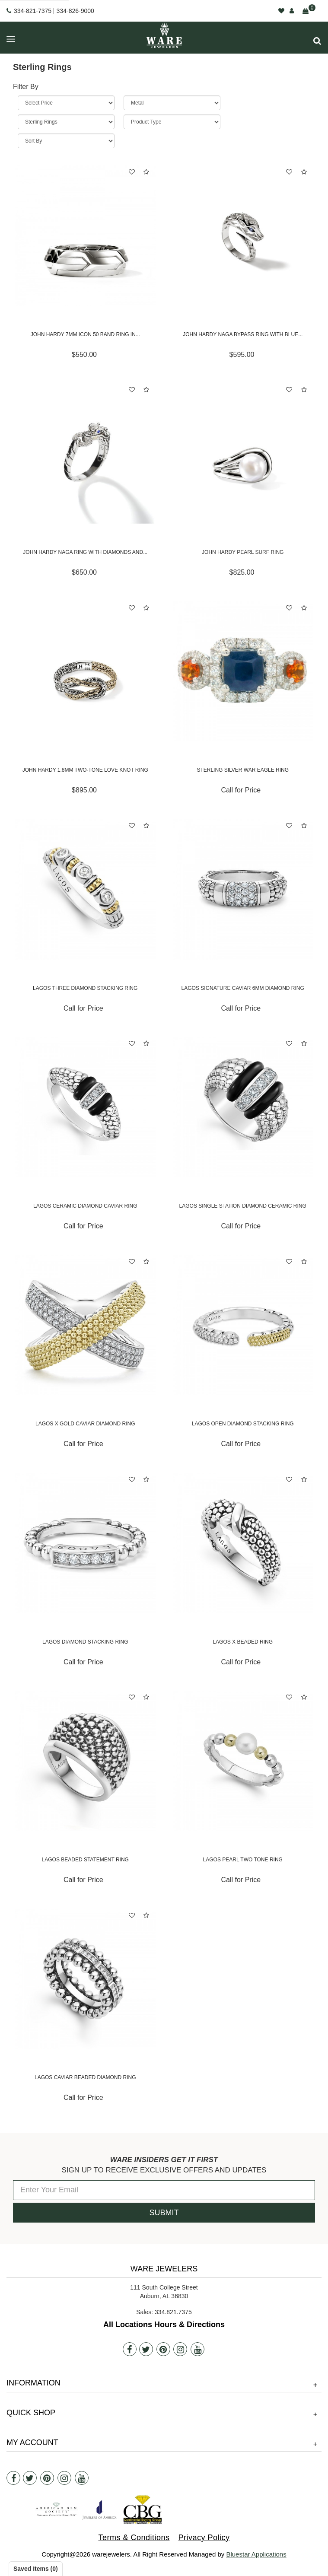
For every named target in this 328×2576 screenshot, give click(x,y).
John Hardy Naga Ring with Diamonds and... (85, 552)
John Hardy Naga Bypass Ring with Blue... (243, 334)
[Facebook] (130, 2349)
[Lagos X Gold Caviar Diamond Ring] (85, 1325)
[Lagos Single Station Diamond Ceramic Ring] (243, 1107)
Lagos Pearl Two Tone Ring (243, 1860)
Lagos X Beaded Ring (243, 1642)
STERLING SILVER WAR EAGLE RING (243, 770)
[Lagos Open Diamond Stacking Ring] (243, 1325)
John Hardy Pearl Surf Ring (242, 552)
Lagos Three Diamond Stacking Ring (85, 988)
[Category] (66, 121)
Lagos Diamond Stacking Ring (85, 1642)
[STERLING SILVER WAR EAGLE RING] (243, 671)
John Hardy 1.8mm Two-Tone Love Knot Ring (85, 770)
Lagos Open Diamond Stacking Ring (243, 1424)
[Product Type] (172, 121)
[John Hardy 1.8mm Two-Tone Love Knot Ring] (85, 671)
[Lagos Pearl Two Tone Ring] (243, 1761)
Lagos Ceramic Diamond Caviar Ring (85, 1206)
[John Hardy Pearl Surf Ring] (243, 453)
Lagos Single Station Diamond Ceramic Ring (242, 1206)
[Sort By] (66, 141)
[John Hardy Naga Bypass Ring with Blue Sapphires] (243, 235)
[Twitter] (146, 2349)
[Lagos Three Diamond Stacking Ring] (85, 889)
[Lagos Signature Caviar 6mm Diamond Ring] (243, 889)
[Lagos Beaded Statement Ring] (85, 1761)
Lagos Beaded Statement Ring (85, 1860)
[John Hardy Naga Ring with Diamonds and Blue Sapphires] (85, 453)
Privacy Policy (204, 2537)
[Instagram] (180, 2349)
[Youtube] (197, 2349)
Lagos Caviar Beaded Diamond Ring (85, 2077)
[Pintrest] (163, 2349)
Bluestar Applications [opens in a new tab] (256, 2554)
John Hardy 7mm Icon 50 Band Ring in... (85, 334)
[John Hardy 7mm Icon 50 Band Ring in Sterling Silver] (85, 235)
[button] (317, 41)
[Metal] (172, 102)
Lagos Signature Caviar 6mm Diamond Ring (243, 988)
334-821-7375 (32, 10)
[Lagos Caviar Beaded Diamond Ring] (85, 1979)
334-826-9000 (75, 10)
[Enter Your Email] (164, 2190)
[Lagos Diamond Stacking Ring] (85, 1543)
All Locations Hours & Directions (164, 2324)
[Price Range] (66, 102)
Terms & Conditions (133, 2537)
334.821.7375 (173, 2312)
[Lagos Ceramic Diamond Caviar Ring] (85, 1107)
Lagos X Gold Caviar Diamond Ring (85, 1424)
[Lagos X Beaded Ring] (243, 1543)
